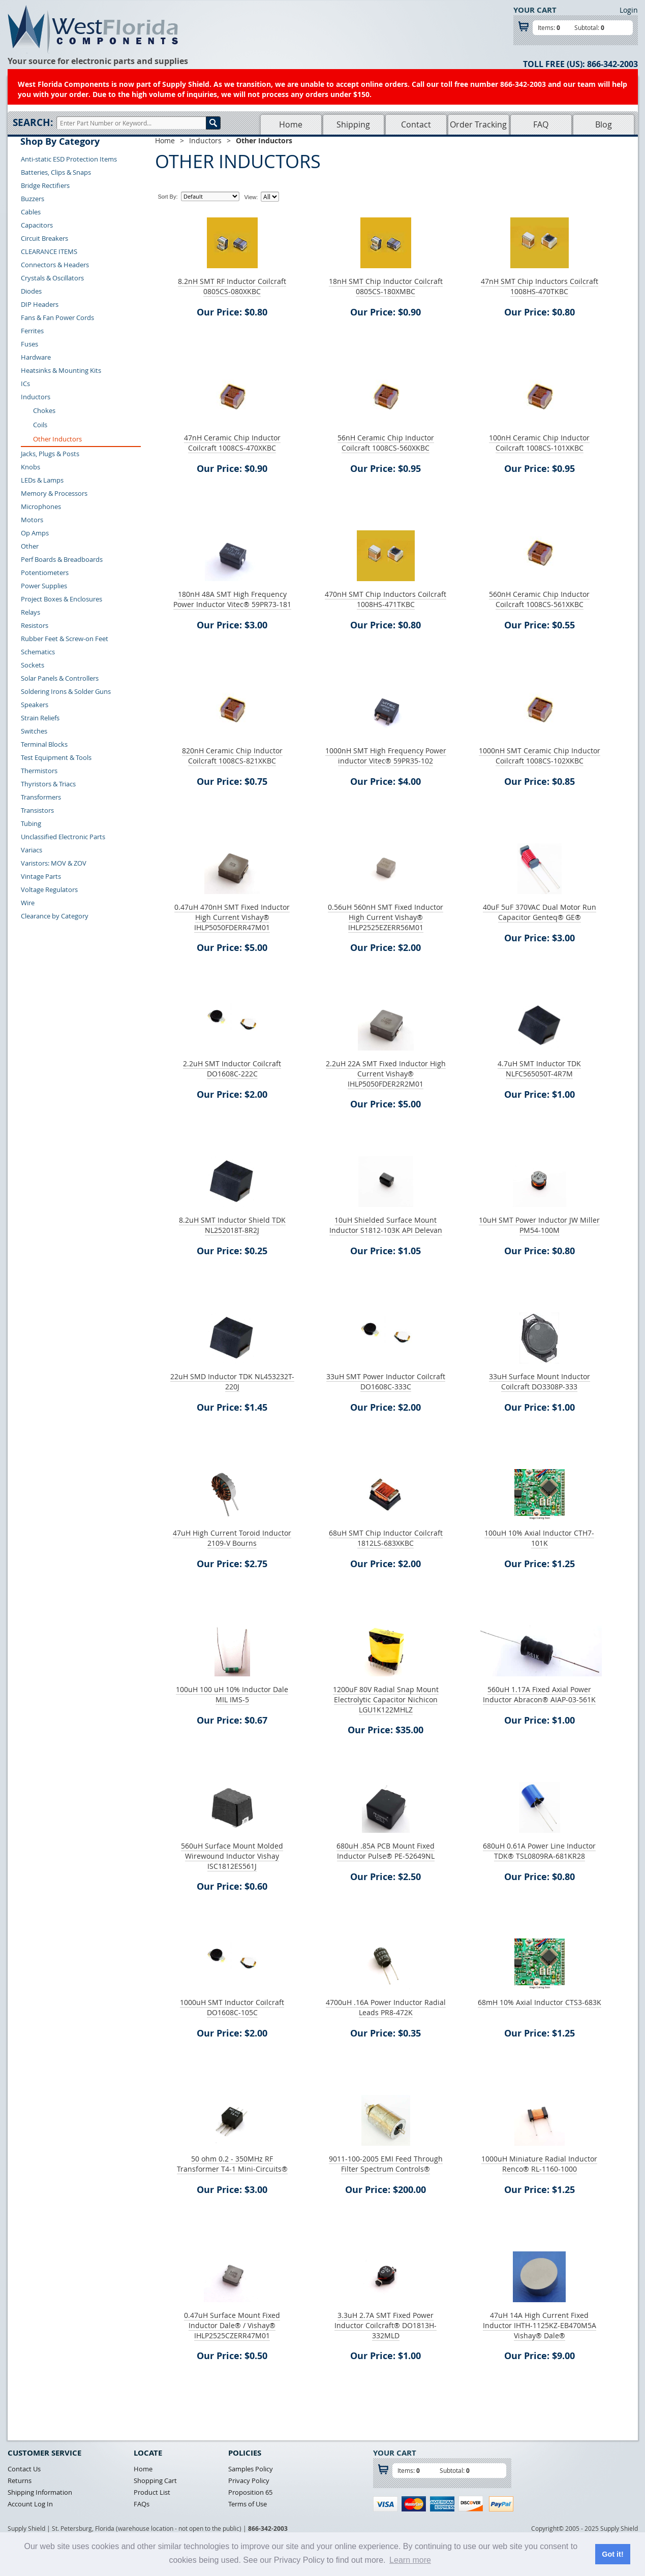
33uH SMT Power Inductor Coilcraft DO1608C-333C (385, 1381)
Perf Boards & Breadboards (62, 559)
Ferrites (32, 330)
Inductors (35, 396)
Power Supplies (44, 585)
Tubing (31, 823)
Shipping (353, 124)
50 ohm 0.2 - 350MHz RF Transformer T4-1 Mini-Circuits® (232, 2164)
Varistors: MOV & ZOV (53, 863)
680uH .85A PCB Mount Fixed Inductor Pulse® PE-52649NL (385, 1851)
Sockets (32, 665)
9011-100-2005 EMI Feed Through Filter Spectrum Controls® (386, 2164)
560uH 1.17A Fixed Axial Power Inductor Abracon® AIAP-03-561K (539, 1694)
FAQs (141, 2503)
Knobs (30, 466)
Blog (603, 124)
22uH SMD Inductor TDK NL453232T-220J (232, 1381)
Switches (34, 731)
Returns (20, 2480)
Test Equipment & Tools (56, 757)
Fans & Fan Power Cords (57, 317)
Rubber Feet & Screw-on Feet (64, 638)
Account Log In (30, 2503)
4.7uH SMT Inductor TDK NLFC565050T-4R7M (539, 1068)
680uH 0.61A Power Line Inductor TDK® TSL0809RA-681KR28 (539, 1851)
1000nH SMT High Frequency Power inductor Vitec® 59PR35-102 (385, 756)
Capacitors (37, 225)
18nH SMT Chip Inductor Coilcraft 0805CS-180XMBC (386, 286)
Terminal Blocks (44, 744)
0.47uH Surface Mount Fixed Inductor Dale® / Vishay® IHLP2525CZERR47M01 (232, 2325)
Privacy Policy (248, 2480)
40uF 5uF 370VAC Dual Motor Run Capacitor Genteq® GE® (539, 912)
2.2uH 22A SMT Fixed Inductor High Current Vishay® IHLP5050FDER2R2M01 (386, 1074)
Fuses (29, 343)
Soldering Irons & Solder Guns (66, 691)
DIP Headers (39, 304)
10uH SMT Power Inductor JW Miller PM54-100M (539, 1225)
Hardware (36, 357)
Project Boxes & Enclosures (61, 598)
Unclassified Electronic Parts (63, 836)
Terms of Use (247, 2503)
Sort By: (167, 197)
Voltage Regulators (49, 889)
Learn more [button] (410, 2560)
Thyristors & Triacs (48, 783)
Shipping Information (40, 2492)
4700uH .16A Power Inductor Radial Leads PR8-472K (386, 2007)
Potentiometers (45, 572)
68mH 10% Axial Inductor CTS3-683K (539, 2002)
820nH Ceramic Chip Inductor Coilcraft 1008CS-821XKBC (232, 756)
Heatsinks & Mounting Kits (61, 370)
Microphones (41, 506)
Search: (33, 122)
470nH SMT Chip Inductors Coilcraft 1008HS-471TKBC (385, 599)
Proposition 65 (250, 2492)
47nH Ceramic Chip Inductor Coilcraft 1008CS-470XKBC (232, 443)
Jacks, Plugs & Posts (50, 453)
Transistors (37, 810)
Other (30, 546)
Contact (416, 124)
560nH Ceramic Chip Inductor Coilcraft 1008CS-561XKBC (539, 599)
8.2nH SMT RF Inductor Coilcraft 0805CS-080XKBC (232, 286)
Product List (152, 2492)
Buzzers (32, 198)
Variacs (31, 849)
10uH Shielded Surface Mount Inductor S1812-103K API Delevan (385, 1225)
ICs (25, 383)
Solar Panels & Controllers (60, 678)
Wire (28, 902)
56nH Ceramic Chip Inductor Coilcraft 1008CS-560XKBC (385, 443)
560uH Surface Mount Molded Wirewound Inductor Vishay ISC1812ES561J (232, 1856)
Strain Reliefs (40, 717)
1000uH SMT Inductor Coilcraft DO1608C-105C (232, 2007)
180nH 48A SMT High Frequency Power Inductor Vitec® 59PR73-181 (232, 599)
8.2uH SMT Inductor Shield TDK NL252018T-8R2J (232, 1225)
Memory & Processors (54, 493)
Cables (31, 211)
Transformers (41, 797)
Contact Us (24, 2468)
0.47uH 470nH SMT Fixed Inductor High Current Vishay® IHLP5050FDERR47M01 (232, 917)
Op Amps (35, 532)
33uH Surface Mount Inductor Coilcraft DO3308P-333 (539, 1381)
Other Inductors (57, 438)
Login (629, 10)
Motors (32, 519)
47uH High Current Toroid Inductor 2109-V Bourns (232, 1538)
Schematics (38, 651)
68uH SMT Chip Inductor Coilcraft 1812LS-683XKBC (386, 1538)
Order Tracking (478, 124)
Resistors (34, 625)
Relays (30, 612)
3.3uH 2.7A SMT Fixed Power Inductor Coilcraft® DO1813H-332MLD (385, 2325)
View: (251, 197)
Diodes (31, 291)
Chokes (44, 410)
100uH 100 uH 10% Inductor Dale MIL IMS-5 (232, 1694)
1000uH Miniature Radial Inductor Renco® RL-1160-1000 (539, 2164)
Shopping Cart (155, 2480)
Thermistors (39, 770)
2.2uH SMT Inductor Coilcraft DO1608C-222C (232, 1068)
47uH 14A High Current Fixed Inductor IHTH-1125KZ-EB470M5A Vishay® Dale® (539, 2325)
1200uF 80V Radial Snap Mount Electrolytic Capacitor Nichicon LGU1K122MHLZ (386, 1699)
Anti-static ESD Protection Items (69, 159)
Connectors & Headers (55, 264)
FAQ (540, 124)
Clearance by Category (54, 915)
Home (290, 124)
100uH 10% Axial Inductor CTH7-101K (539, 1538)
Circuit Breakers (44, 238)
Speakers (34, 704)
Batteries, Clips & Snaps (56, 172)
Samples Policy (250, 2468)
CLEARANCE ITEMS (49, 251)
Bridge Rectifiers (45, 185)
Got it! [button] (612, 2554)
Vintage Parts (41, 876)
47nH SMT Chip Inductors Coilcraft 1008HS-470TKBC (539, 286)
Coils (40, 424)
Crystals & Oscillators (52, 277)
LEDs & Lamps (42, 480)
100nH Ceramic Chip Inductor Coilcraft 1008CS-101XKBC (539, 443)
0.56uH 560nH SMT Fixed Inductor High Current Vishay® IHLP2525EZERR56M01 (385, 917)
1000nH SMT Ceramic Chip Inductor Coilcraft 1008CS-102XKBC (539, 756)
